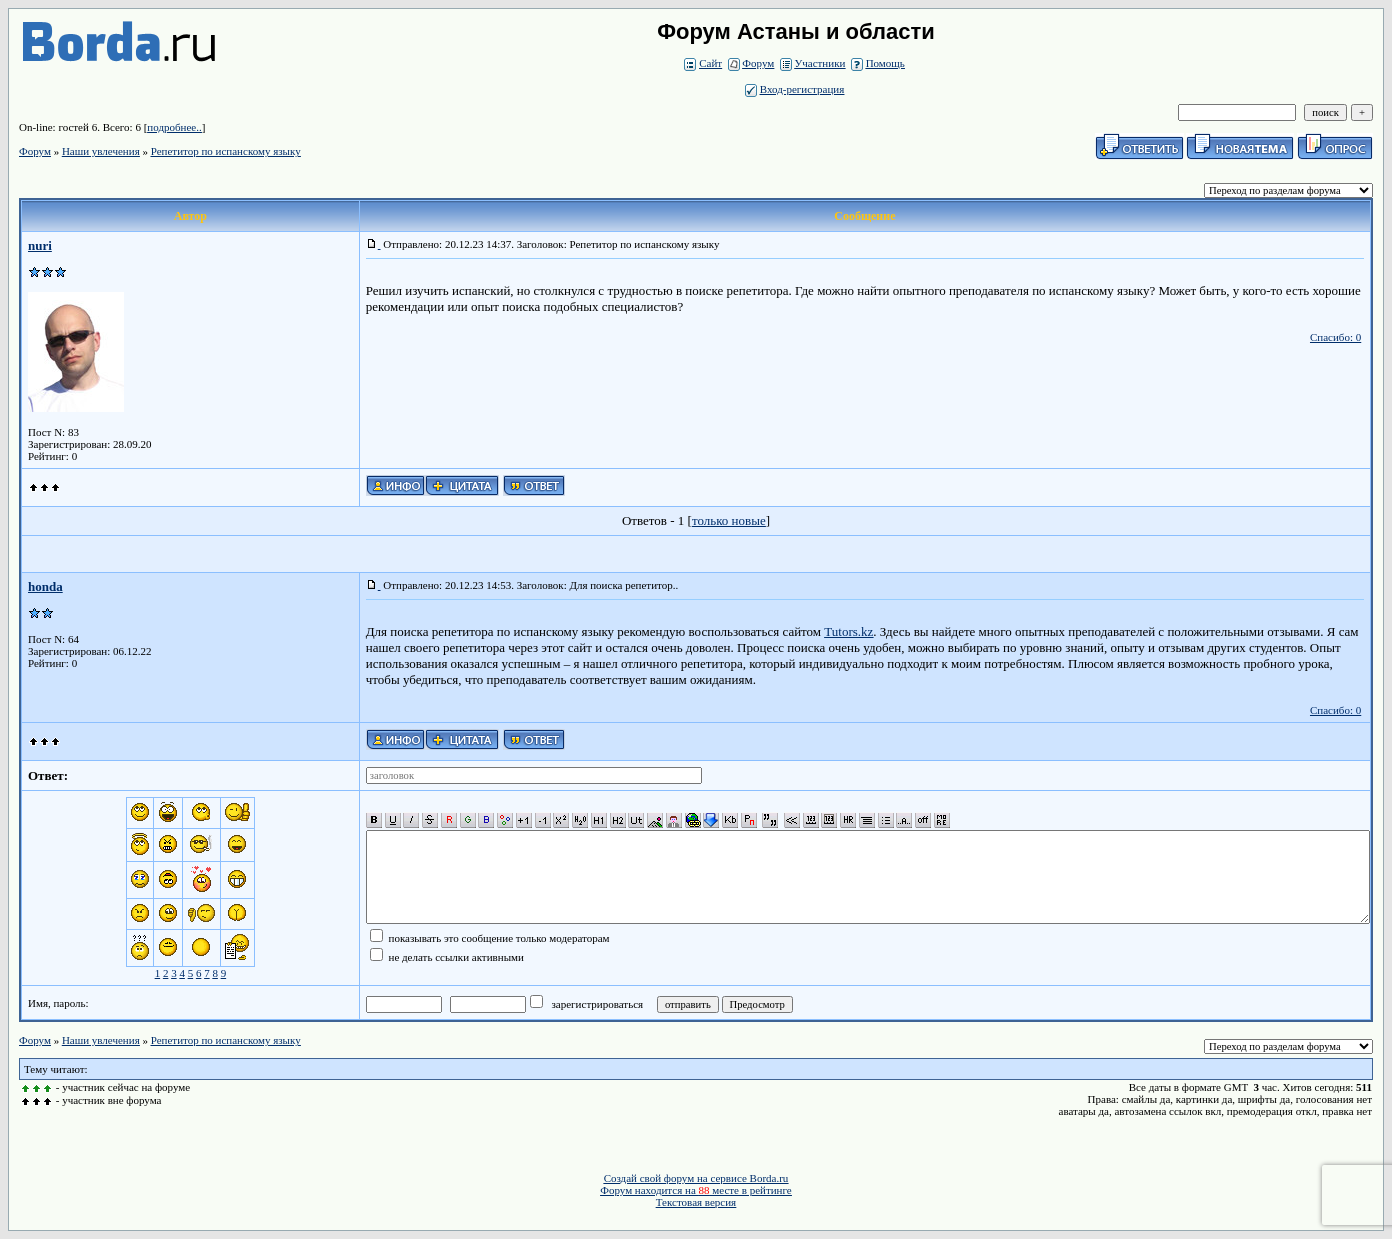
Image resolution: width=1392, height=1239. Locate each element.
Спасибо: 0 (1335, 337)
